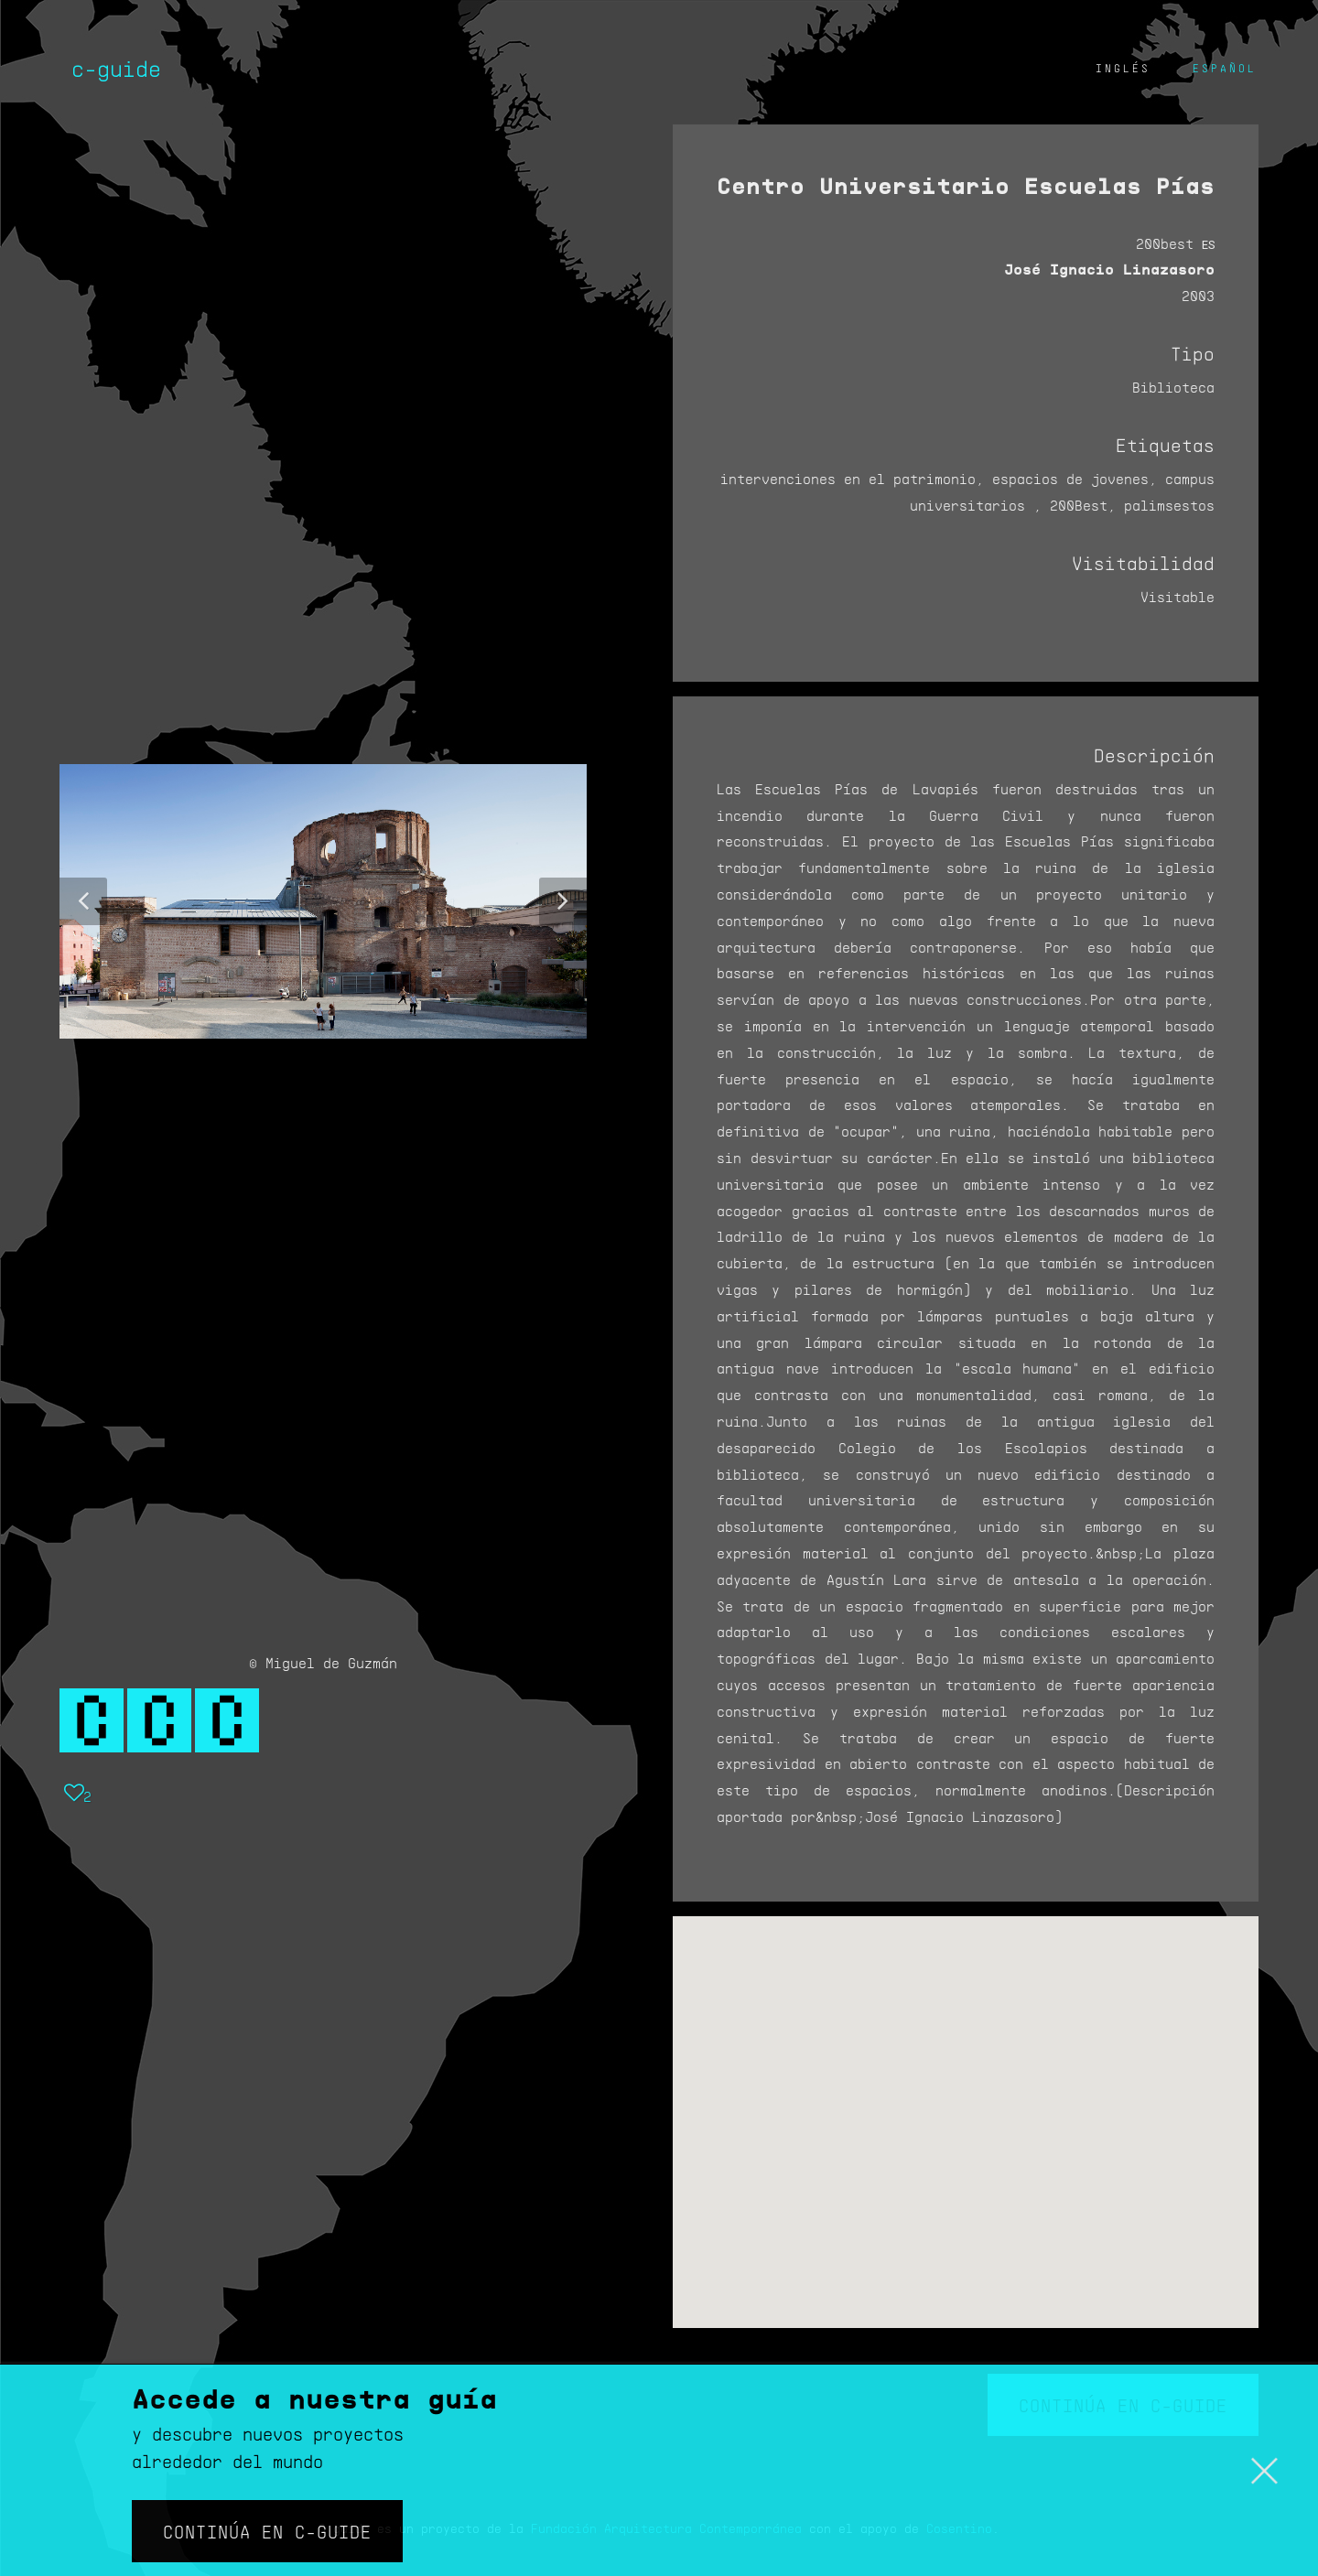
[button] (83, 901)
